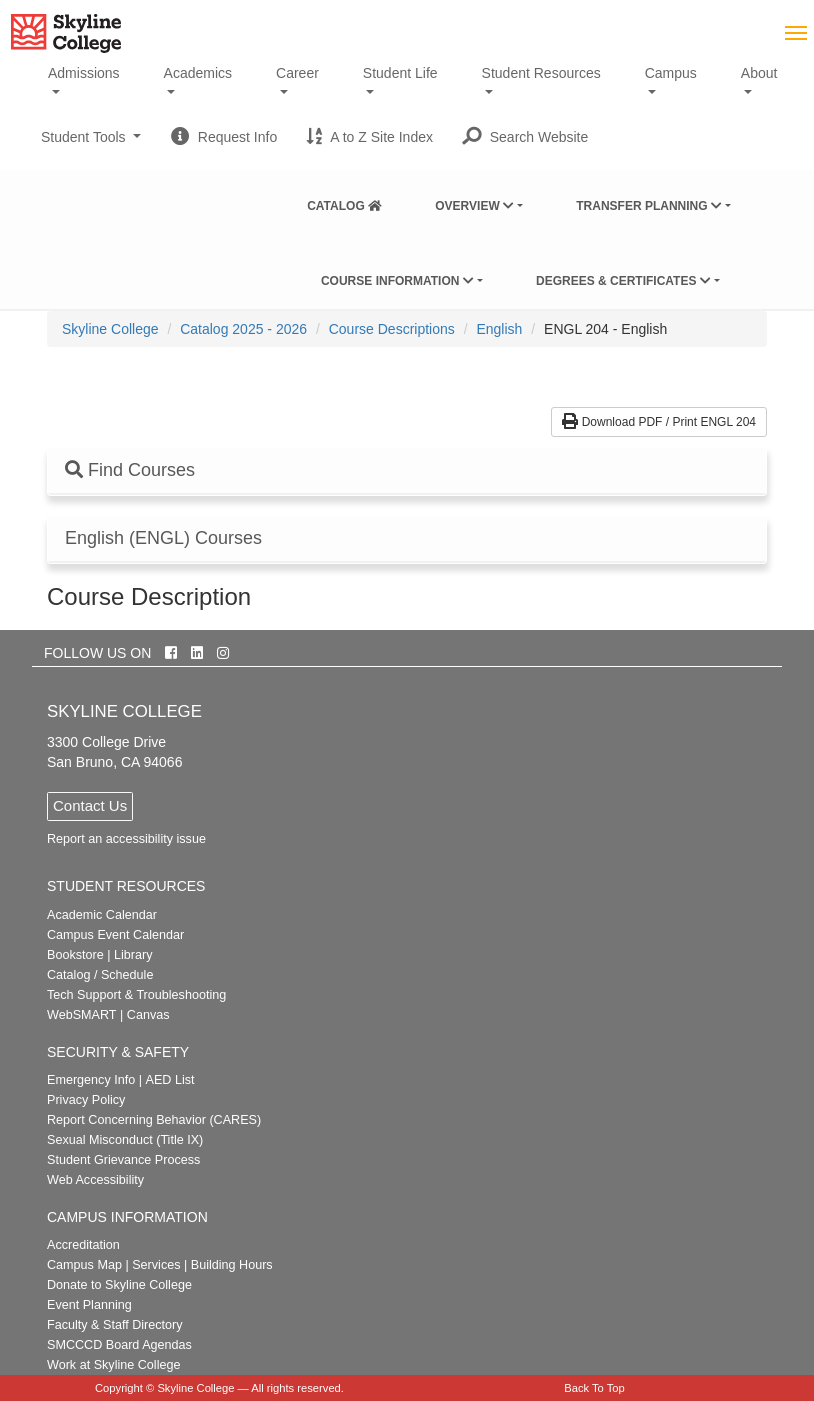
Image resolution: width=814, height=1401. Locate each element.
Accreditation (83, 1245)
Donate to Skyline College (119, 1285)
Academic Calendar (102, 915)
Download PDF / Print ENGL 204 (659, 422)
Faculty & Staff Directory (115, 1325)
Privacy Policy (86, 1100)
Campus (671, 73)
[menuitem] (344, 202)
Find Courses (130, 470)
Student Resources (541, 73)
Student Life (400, 73)
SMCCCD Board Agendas (119, 1345)
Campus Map (84, 1265)
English (499, 329)
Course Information (397, 281)
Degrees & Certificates (623, 281)
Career (297, 73)
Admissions (84, 73)
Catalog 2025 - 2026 (243, 329)
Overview (474, 206)
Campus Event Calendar (115, 935)
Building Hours (232, 1265)
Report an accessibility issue (126, 839)
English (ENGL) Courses (163, 538)
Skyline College (110, 329)
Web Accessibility (95, 1180)
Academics (198, 73)
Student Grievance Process (123, 1160)
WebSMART (82, 1015)
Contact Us (90, 805)
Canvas (148, 1015)
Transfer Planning (649, 206)
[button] (525, 137)
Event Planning (89, 1305)
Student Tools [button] (91, 145)
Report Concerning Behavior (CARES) (154, 1120)
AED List (169, 1080)
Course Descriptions (392, 329)
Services (156, 1265)
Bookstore (75, 955)
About (759, 73)
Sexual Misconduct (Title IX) (125, 1140)
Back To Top (594, 1388)
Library (133, 955)
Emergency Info (91, 1080)
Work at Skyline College (113, 1365)
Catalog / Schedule (100, 975)
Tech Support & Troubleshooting (136, 995)
